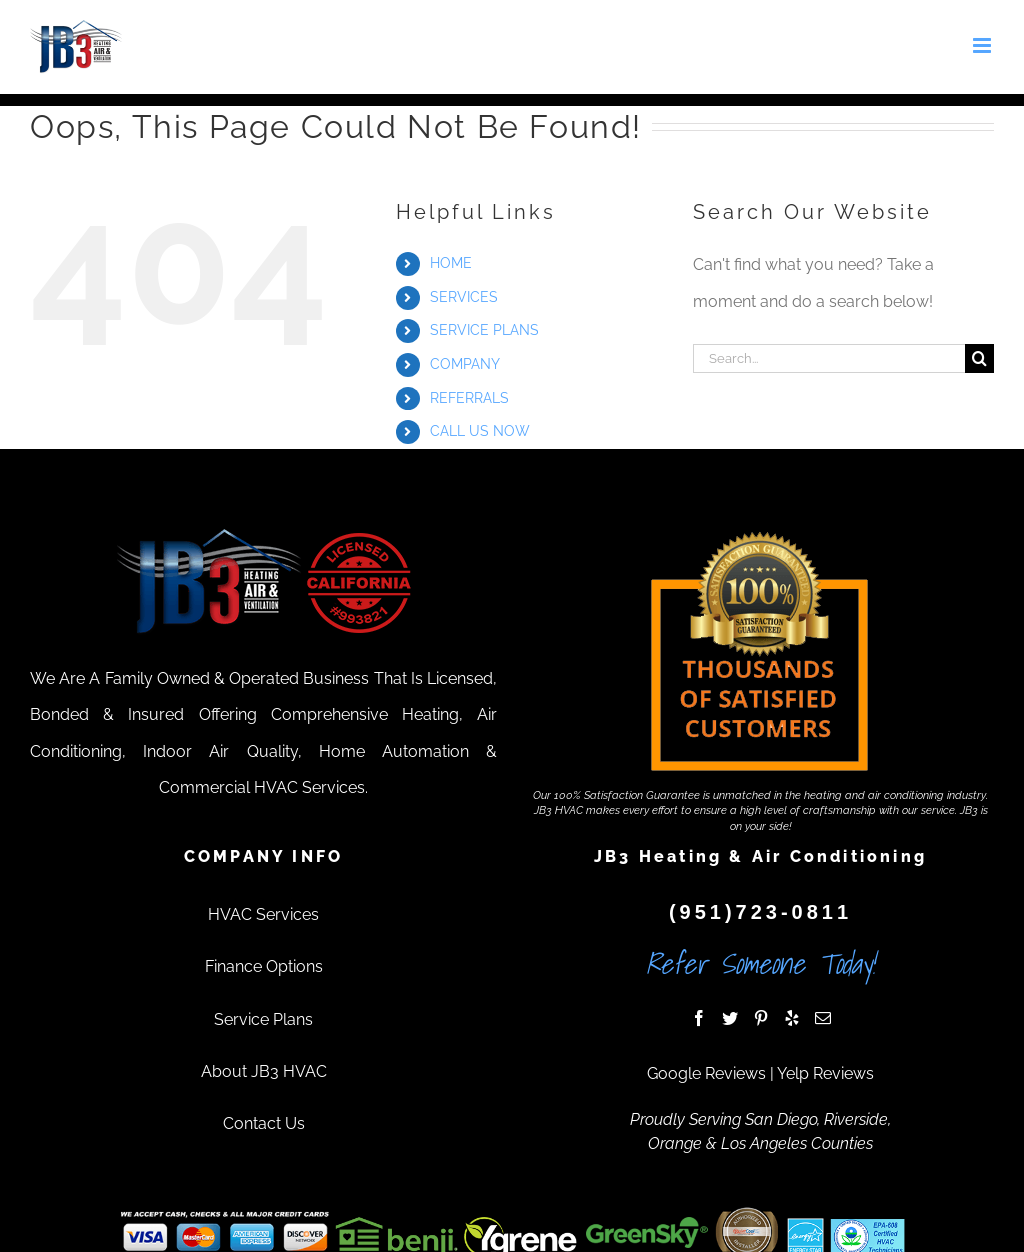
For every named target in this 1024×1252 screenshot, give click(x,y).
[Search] (979, 358)
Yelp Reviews (825, 1073)
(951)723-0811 (760, 912)
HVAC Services (263, 914)
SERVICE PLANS (484, 330)
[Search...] (829, 358)
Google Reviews (706, 1073)
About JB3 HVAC (264, 1071)
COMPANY (465, 364)
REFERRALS (469, 398)
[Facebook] (699, 1018)
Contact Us (264, 1123)
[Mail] (823, 1018)
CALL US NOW (480, 431)
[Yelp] (792, 1018)
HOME (451, 263)
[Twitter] (730, 1018)
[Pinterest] (761, 1018)
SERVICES (464, 297)
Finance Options (264, 966)
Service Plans (263, 1019)
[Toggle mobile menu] (983, 45)
